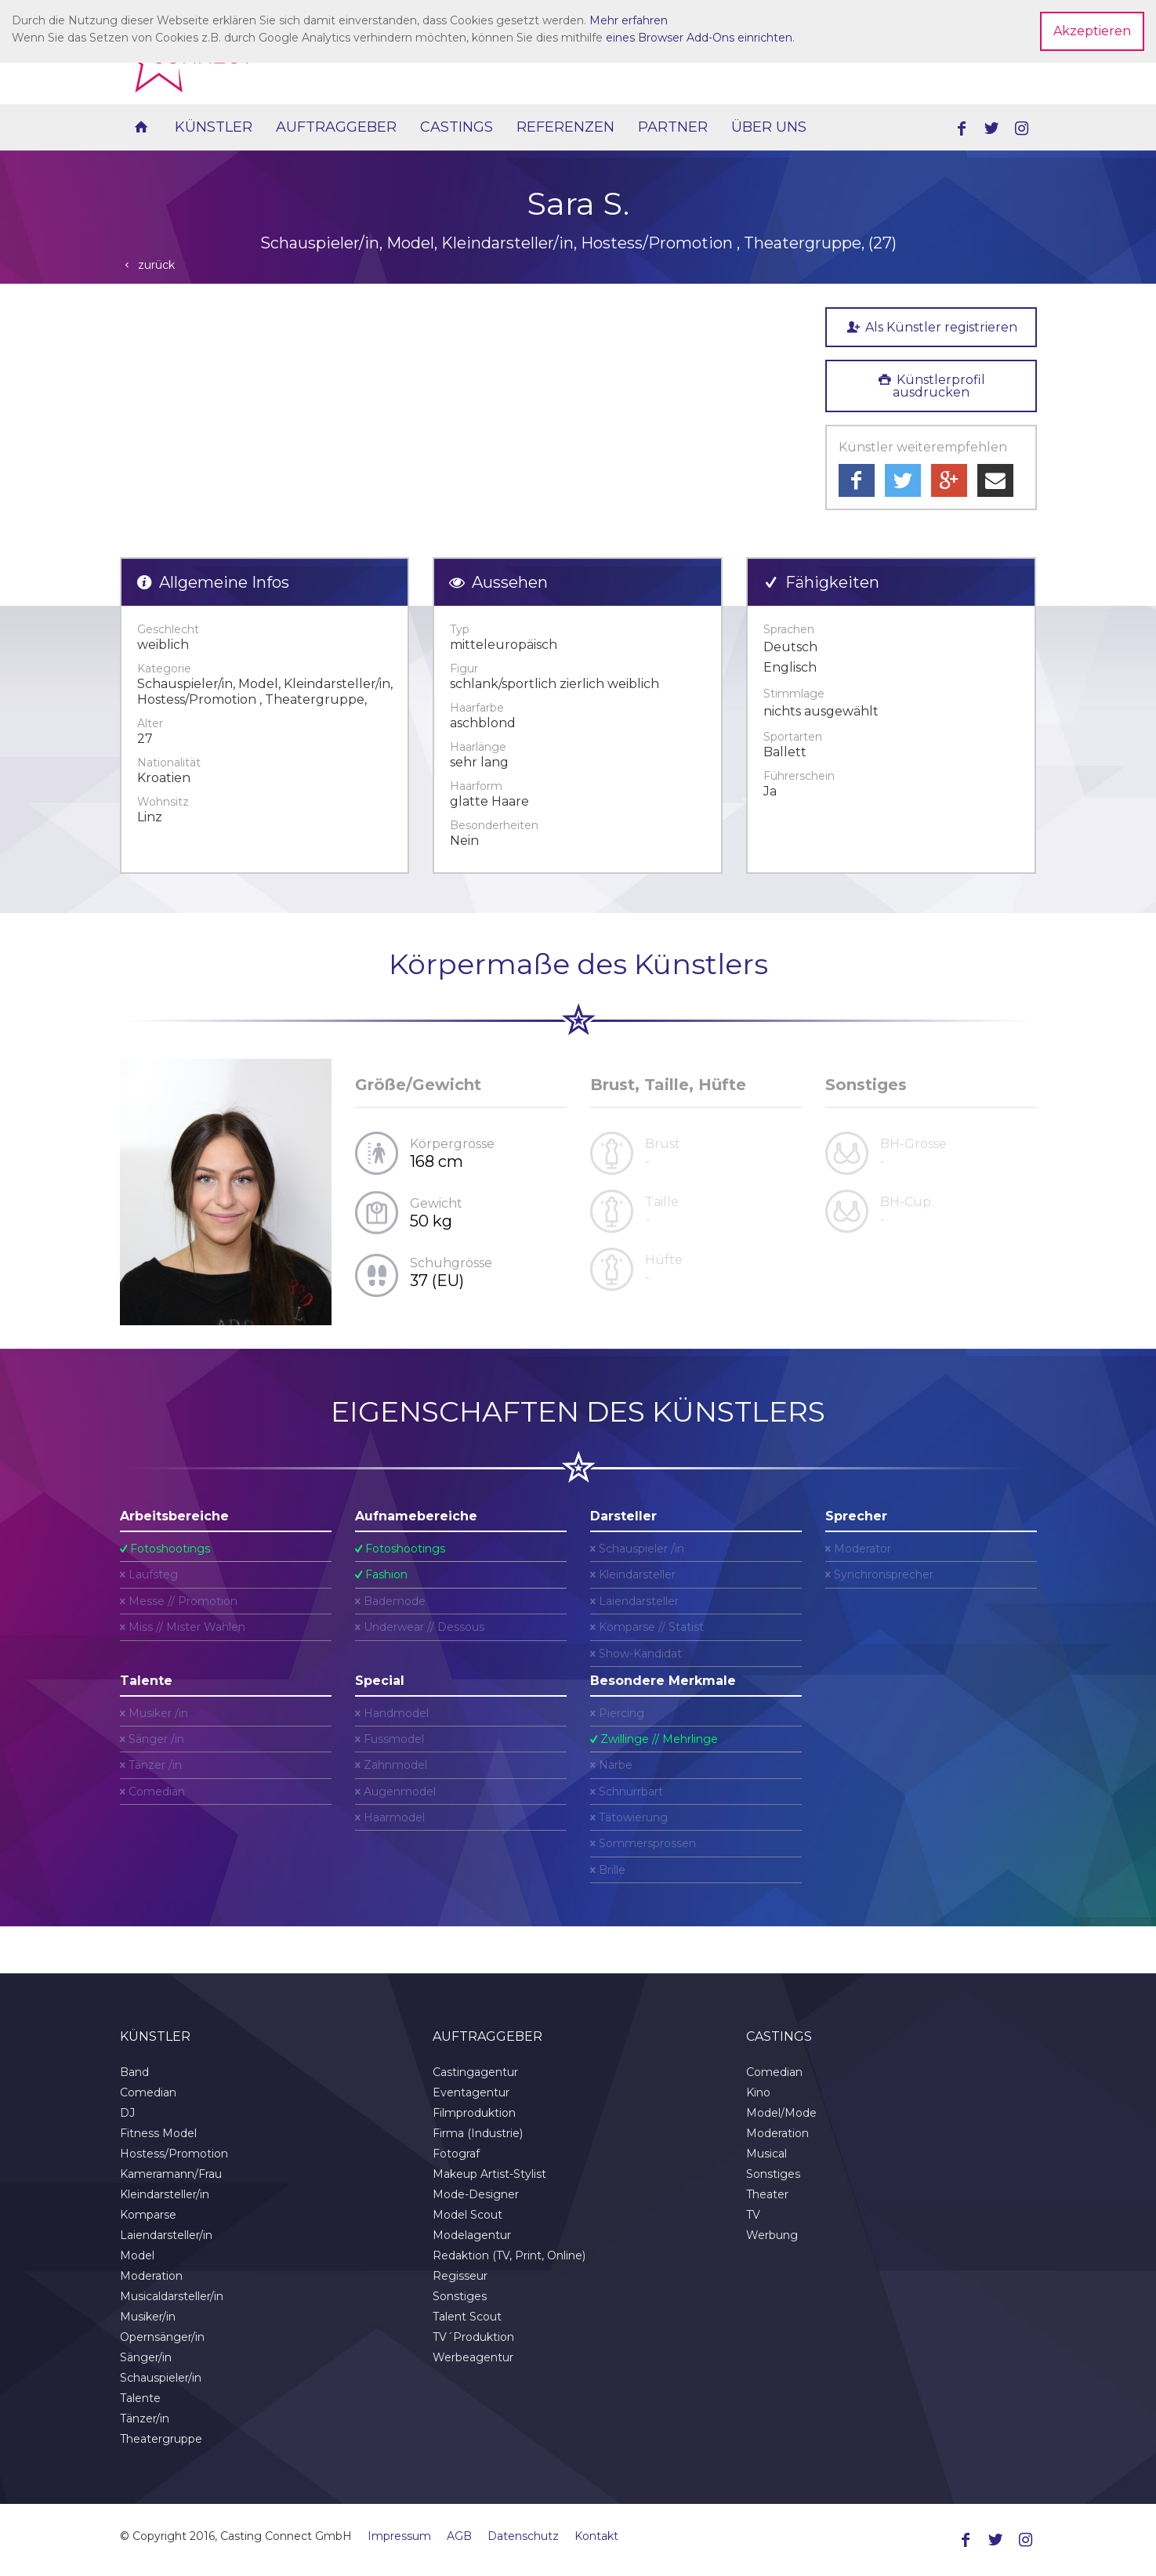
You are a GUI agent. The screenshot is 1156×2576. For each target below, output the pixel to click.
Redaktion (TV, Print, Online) (509, 2255)
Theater (767, 2194)
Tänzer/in (144, 2418)
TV (753, 2215)
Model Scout (467, 2215)
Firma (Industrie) (478, 2133)
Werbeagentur (473, 2357)
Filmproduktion (474, 2113)
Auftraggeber (336, 127)
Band (134, 2072)
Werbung (772, 2235)
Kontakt (596, 2536)
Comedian (148, 2092)
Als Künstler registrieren (930, 327)
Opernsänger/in (162, 2337)
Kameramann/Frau (171, 2174)
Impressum (399, 2536)
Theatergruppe (161, 2439)
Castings (456, 127)
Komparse (148, 2215)
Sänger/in (146, 2357)
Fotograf (456, 2154)
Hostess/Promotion (174, 2154)
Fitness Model (158, 2133)
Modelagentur (472, 2235)
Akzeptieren (1092, 31)
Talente (140, 2398)
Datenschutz (523, 2536)
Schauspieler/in (160, 2378)
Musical (766, 2154)
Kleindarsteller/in (164, 2194)
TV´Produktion (473, 2337)
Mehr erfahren (628, 20)
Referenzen (565, 127)
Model (137, 2255)
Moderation (151, 2276)
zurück (148, 265)
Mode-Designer (476, 2194)
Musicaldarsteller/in (171, 2296)
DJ (127, 2113)
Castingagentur (475, 2072)
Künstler (213, 127)
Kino (758, 2092)
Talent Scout (467, 2317)
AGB (459, 2536)
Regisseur (460, 2276)
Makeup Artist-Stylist (489, 2174)
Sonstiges (460, 2296)
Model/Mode (781, 2113)
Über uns (768, 127)
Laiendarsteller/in (166, 2235)
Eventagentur (471, 2092)
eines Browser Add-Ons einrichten (699, 38)
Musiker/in (148, 2317)
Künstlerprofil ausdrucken (930, 386)
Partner (673, 127)
